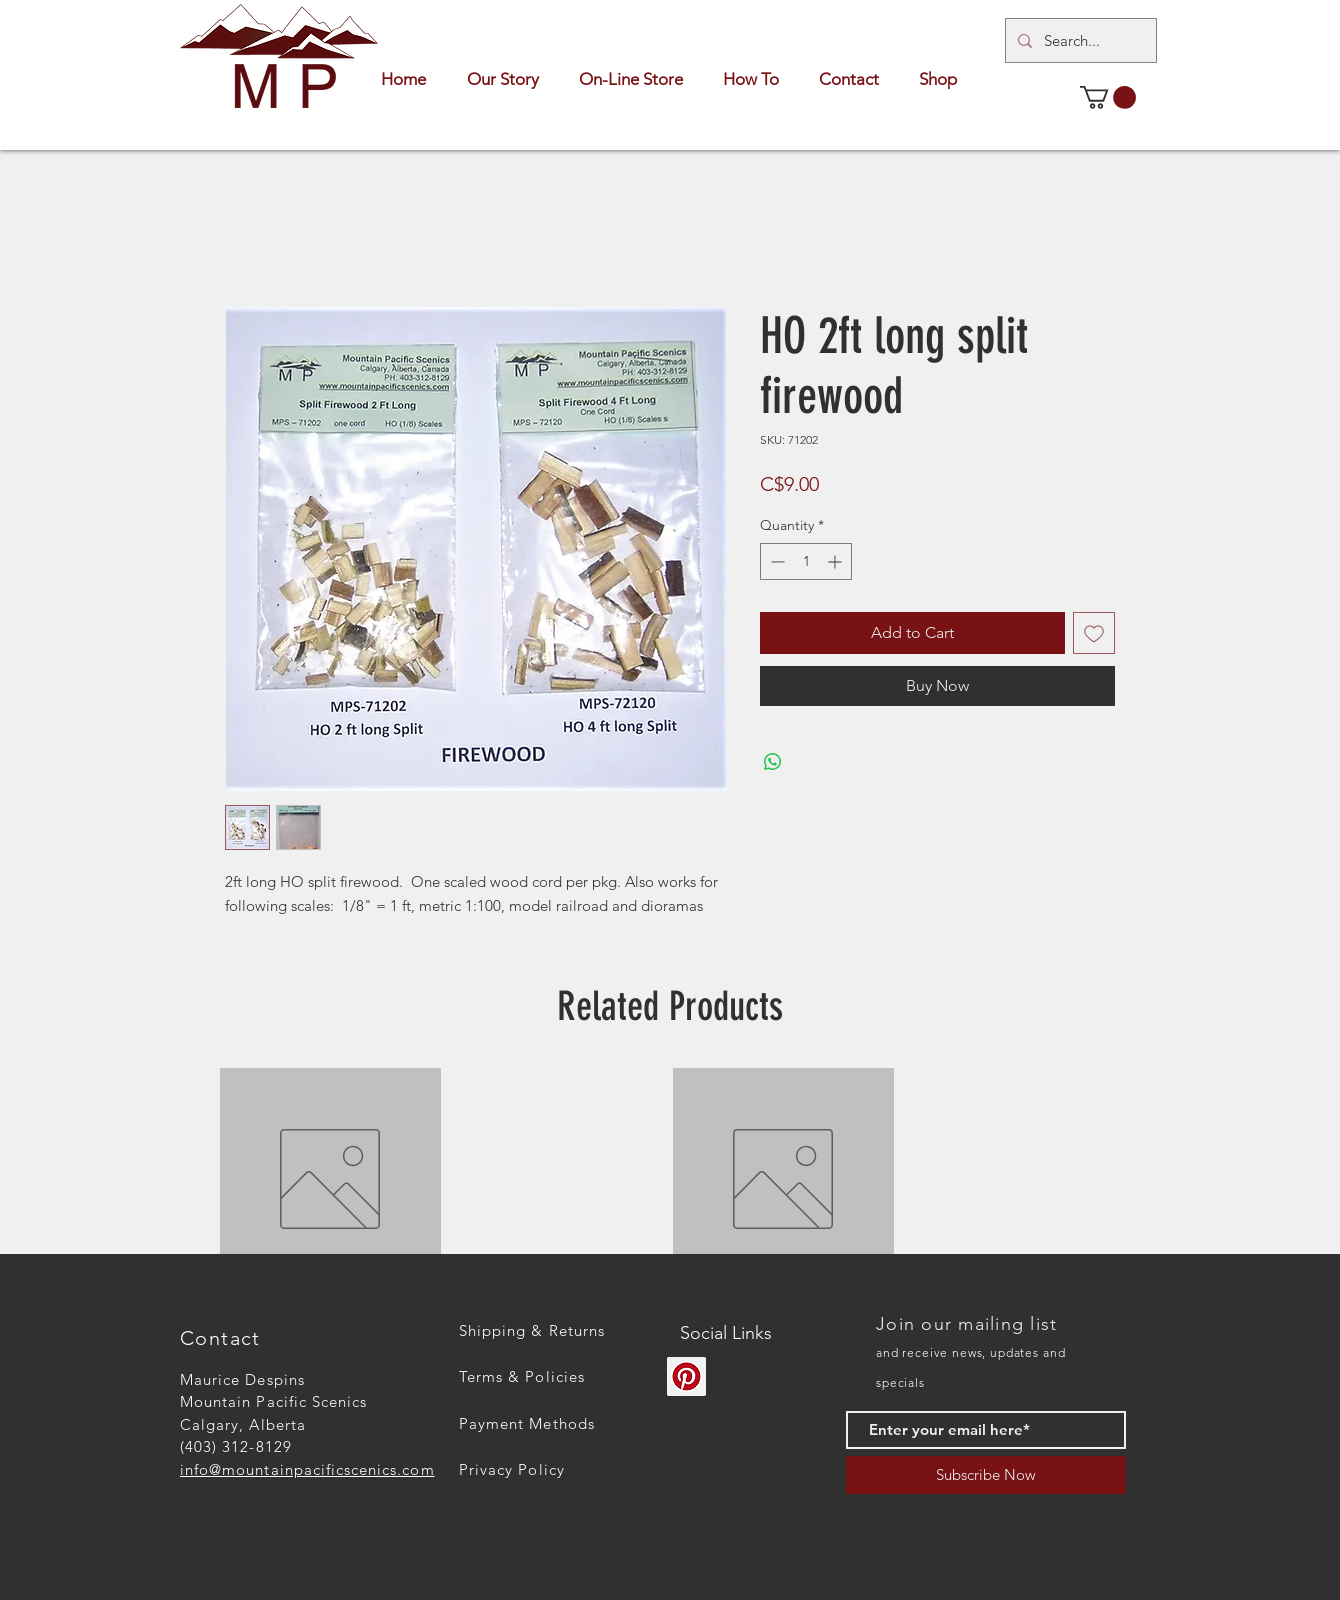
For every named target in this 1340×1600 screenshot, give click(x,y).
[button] (1108, 97)
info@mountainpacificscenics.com (307, 1469)
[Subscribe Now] (986, 1475)
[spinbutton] (806, 561)
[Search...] (1079, 40)
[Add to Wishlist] (1094, 633)
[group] (670, 1178)
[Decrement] (775, 561)
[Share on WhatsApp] (773, 762)
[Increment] (836, 561)
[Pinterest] (686, 1376)
